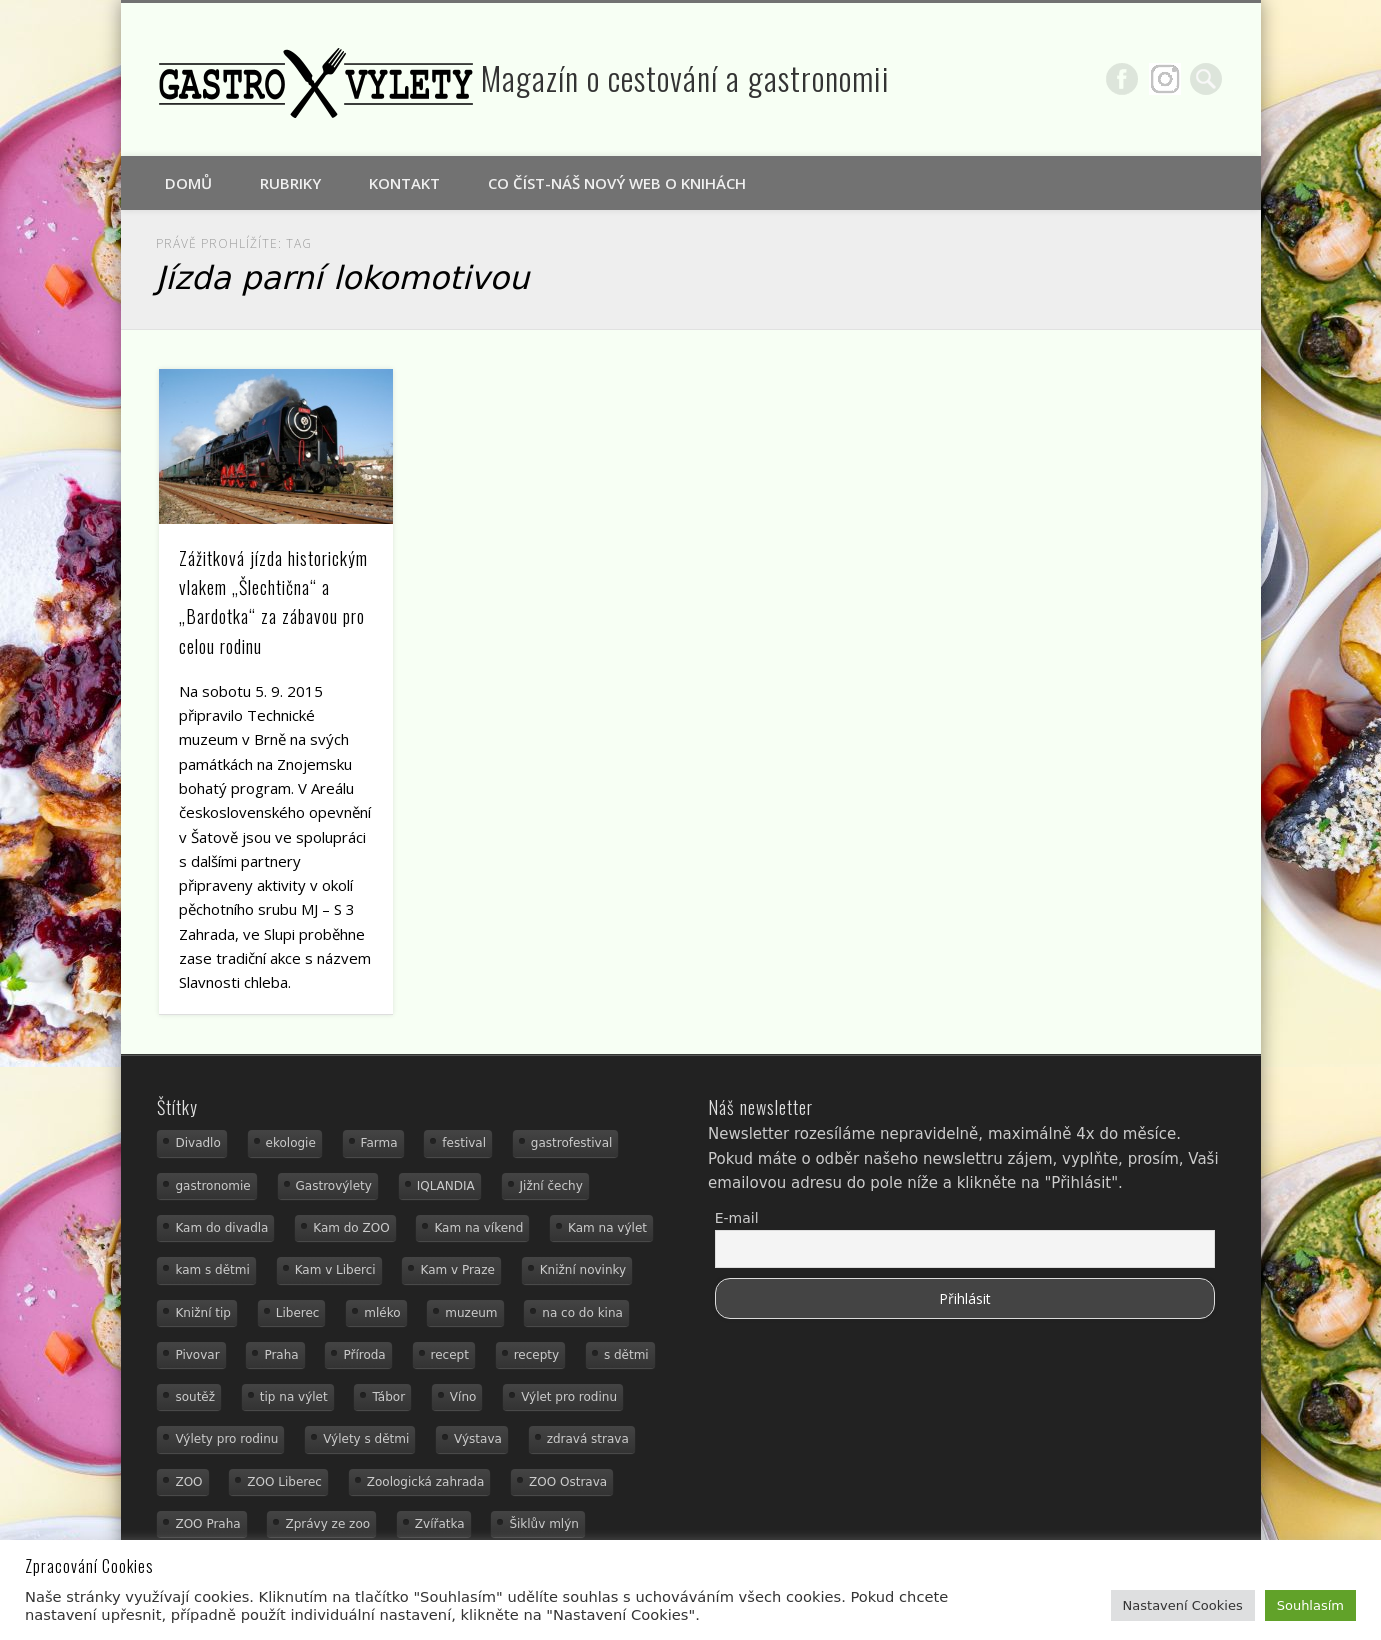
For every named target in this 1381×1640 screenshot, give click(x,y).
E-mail (737, 1218)
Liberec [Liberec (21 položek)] (298, 1313)
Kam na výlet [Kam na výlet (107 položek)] (607, 1228)
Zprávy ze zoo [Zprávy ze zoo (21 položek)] (327, 1524)
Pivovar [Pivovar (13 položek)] (197, 1355)
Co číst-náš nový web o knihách (617, 183)
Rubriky (290, 183)
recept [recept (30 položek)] (450, 1355)
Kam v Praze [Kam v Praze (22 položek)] (457, 1270)
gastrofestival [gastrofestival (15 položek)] (572, 1143)
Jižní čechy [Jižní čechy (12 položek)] (551, 1186)
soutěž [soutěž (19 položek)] (195, 1397)
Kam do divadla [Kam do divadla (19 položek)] (221, 1228)
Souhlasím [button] (1310, 1605)
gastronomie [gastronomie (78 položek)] (212, 1186)
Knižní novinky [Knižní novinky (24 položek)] (583, 1270)
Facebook (1122, 79)
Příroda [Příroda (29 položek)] (364, 1355)
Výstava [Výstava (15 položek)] (478, 1439)
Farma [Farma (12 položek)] (379, 1143)
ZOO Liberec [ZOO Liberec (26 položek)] (284, 1482)
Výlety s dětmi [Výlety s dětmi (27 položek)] (366, 1439)
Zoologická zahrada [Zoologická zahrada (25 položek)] (426, 1482)
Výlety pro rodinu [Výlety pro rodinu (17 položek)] (226, 1439)
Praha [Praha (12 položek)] (281, 1355)
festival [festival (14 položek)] (464, 1143)
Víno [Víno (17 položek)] (463, 1397)
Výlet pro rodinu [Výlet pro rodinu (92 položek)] (569, 1397)
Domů (188, 183)
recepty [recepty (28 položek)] (536, 1355)
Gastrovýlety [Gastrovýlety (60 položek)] (334, 1186)
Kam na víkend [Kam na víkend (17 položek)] (478, 1228)
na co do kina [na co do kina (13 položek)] (582, 1313)
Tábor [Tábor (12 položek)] (388, 1397)
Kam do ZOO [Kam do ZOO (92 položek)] (351, 1228)
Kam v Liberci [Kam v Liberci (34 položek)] (335, 1270)
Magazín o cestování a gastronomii (685, 77)
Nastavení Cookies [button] (1183, 1605)
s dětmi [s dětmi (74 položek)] (626, 1355)
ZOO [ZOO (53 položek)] (188, 1482)
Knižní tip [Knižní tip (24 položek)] (203, 1313)
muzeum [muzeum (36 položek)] (471, 1313)
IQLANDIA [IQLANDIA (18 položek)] (446, 1186)
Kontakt (404, 183)
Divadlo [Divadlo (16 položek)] (197, 1143)
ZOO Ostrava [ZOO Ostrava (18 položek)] (568, 1482)
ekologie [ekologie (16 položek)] (291, 1143)
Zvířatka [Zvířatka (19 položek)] (440, 1524)
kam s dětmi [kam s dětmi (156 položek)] (212, 1270)
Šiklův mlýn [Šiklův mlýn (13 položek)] (544, 1524)
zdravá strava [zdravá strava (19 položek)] (588, 1439)
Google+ (1165, 79)
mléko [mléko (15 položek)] (382, 1313)
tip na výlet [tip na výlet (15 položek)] (294, 1397)
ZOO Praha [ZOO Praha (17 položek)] (207, 1524)
